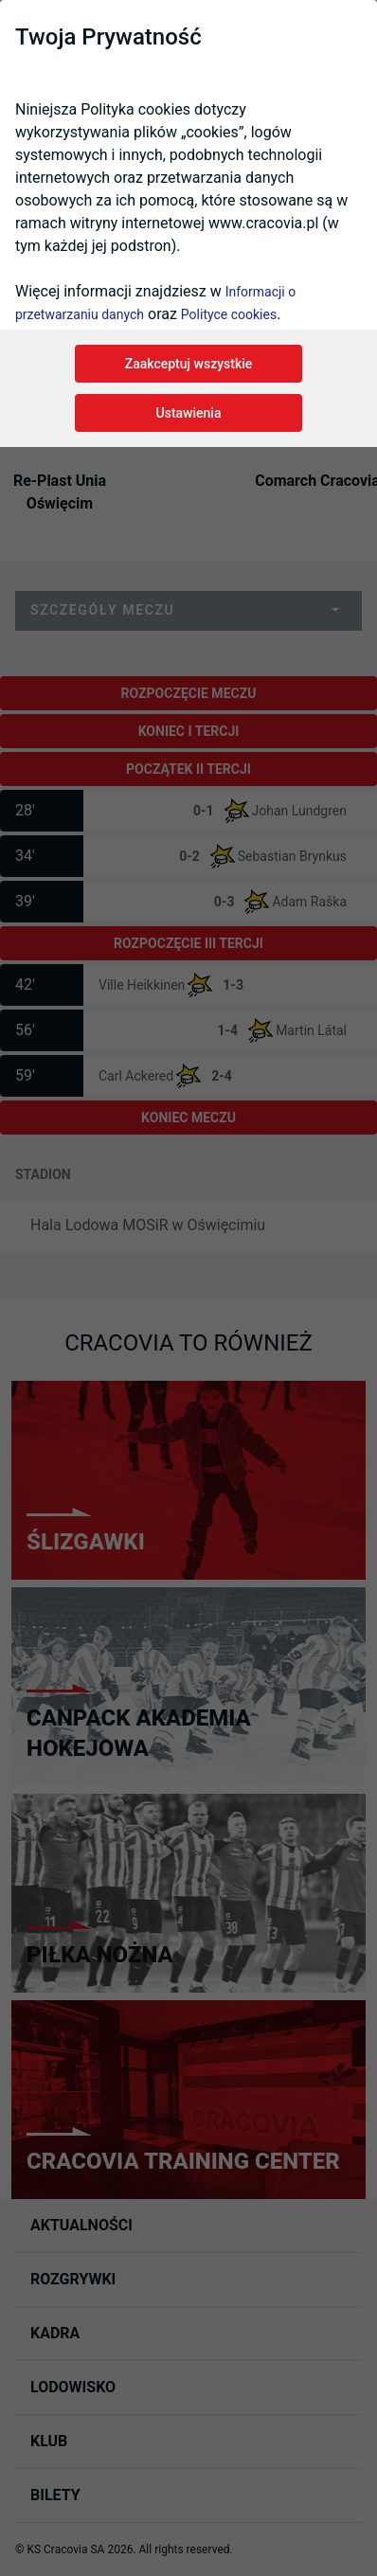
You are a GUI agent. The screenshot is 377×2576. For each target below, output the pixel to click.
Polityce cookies (229, 314)
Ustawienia (189, 412)
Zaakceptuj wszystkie (189, 363)
